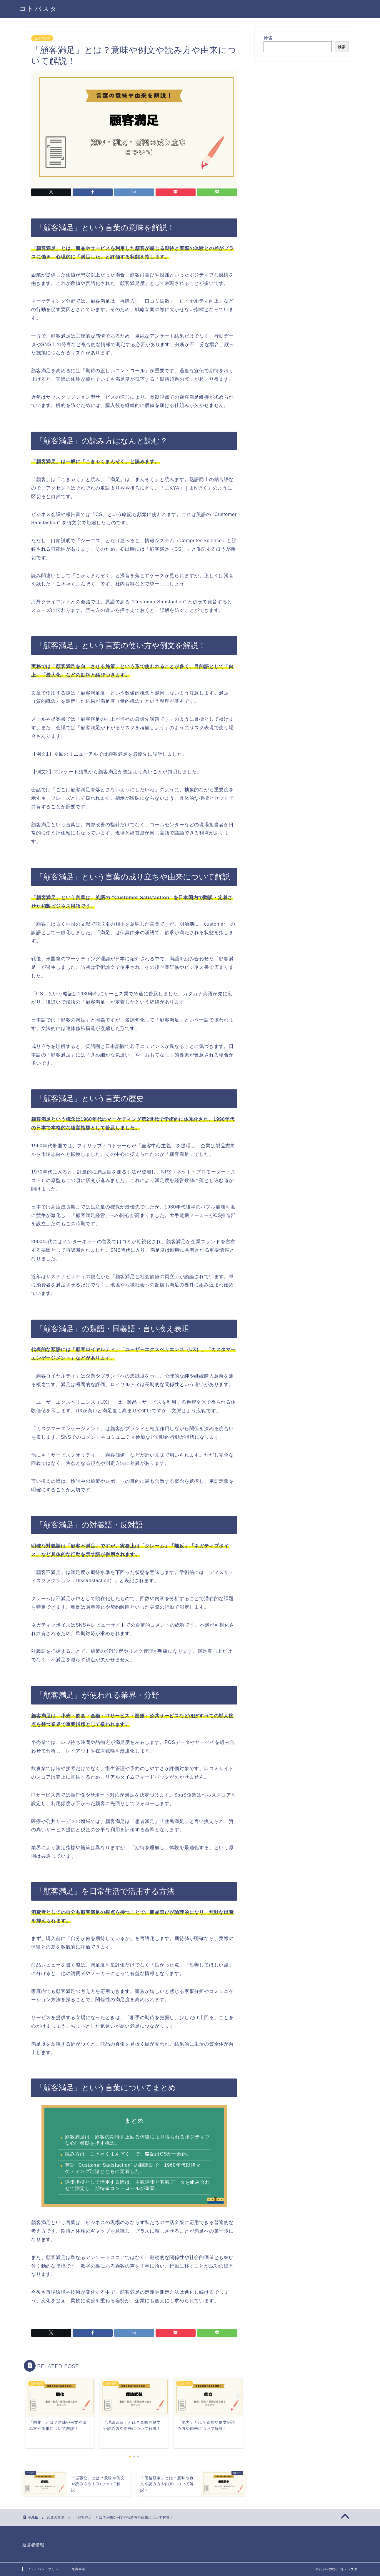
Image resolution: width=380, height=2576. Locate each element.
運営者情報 (33, 2545)
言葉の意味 (42, 38)
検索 (268, 38)
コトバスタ (38, 8)
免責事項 (78, 2569)
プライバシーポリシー (44, 2569)
